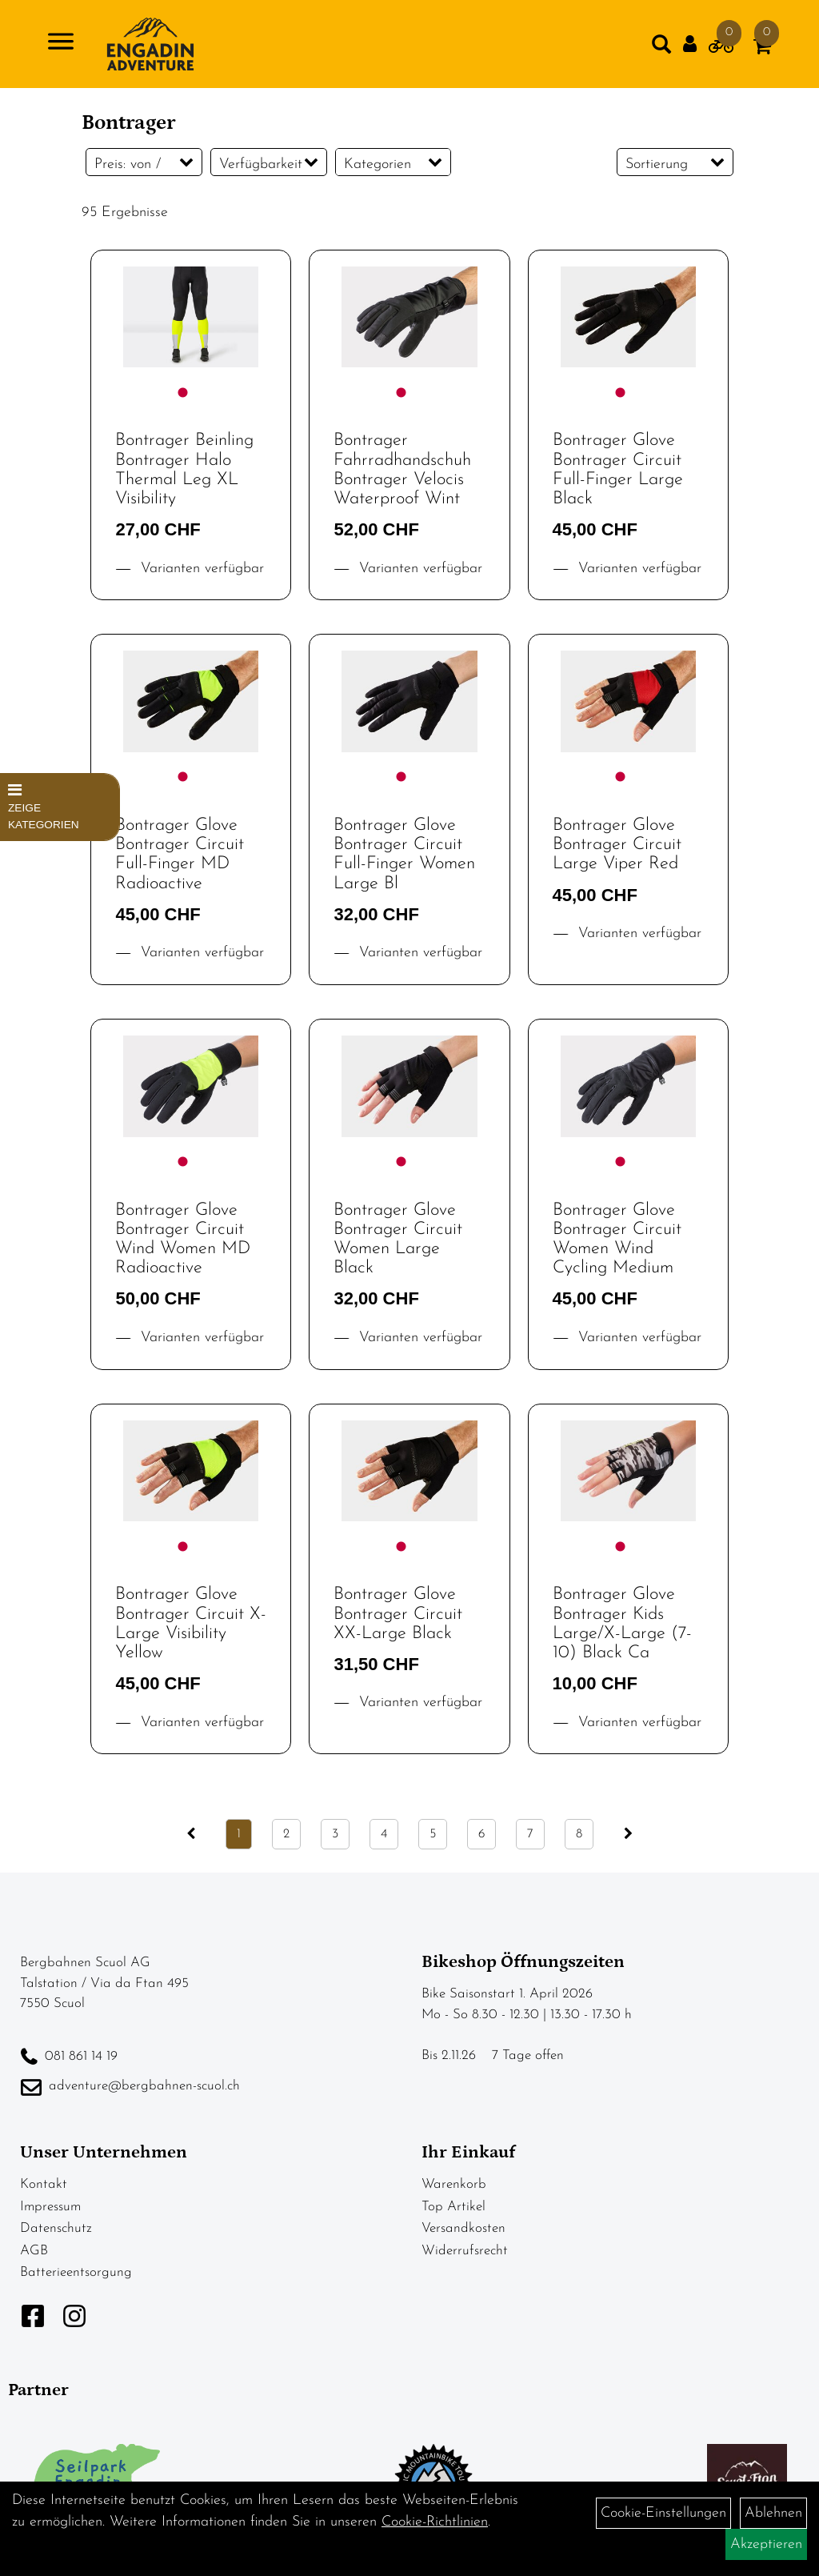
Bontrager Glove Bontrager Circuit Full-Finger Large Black (618, 469)
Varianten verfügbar (200, 568)
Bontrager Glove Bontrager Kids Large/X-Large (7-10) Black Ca (622, 1623)
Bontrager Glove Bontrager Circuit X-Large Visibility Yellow (190, 1623)
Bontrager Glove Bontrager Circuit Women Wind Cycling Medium (617, 1239)
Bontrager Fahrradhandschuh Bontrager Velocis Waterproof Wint (402, 469)
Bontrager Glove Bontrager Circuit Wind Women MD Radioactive (182, 1239)
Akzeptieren (766, 2544)
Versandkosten (463, 2228)
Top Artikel (453, 2206)
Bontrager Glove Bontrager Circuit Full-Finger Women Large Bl (404, 854)
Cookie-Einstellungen (663, 2513)
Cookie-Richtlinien (435, 2522)
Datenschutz (56, 2228)
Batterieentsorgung (76, 2272)
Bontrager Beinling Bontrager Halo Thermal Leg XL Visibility (184, 469)
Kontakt (43, 2184)
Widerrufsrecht (464, 2251)
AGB (34, 2251)
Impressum (50, 2206)
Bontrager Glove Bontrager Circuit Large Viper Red (617, 844)
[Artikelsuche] (661, 48)
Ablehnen (773, 2513)
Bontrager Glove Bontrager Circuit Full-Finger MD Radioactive (179, 854)
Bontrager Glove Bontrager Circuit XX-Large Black (398, 1613)
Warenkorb (453, 2184)
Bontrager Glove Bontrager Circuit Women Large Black (398, 1239)
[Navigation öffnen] (61, 44)
